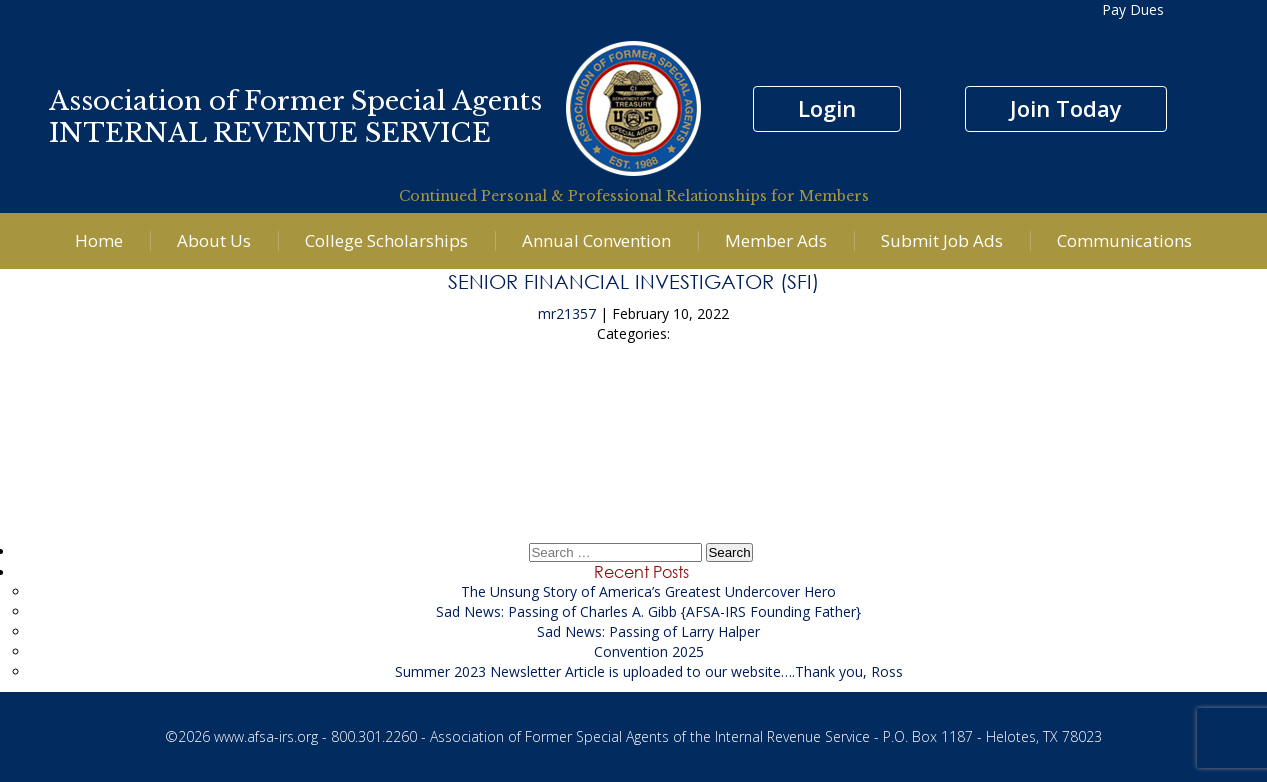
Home (99, 240)
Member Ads (776, 240)
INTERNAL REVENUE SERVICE (270, 133)
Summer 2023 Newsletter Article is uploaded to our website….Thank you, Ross (649, 671)
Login (827, 108)
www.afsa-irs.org (266, 736)
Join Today (1066, 108)
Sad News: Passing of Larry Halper (648, 631)
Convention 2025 (649, 651)
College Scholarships (386, 240)
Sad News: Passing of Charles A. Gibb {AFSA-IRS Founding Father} (648, 611)
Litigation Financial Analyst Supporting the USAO (634, 463)
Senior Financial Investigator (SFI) (633, 281)
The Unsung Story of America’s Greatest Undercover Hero (648, 591)
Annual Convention (596, 240)
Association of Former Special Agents (295, 101)
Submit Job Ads (942, 240)
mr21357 (567, 313)
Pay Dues (1133, 9)
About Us (214, 240)
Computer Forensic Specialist (633, 407)
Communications (1124, 240)
